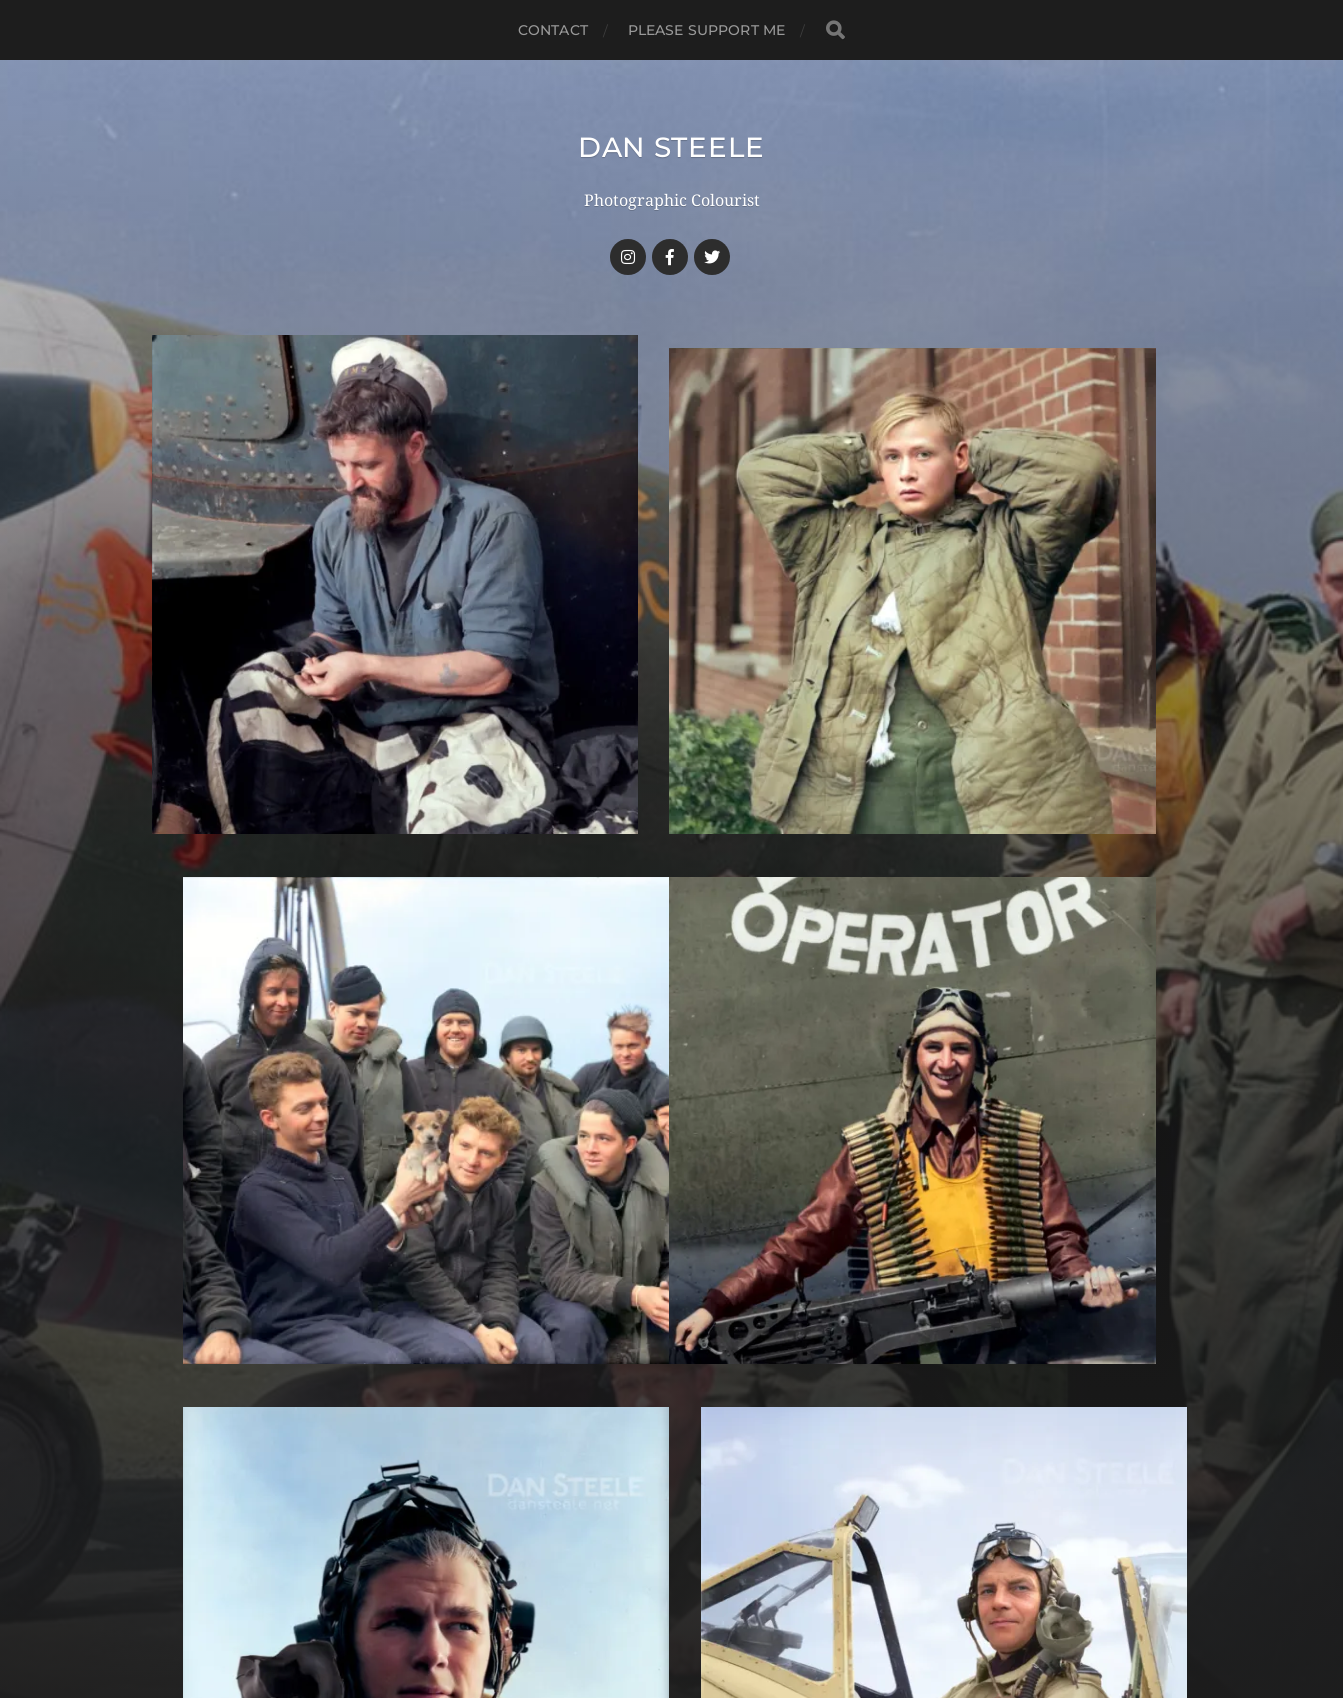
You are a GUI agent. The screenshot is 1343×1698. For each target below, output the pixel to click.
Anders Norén (710, 1611)
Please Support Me (706, 30)
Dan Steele (671, 147)
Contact (553, 30)
